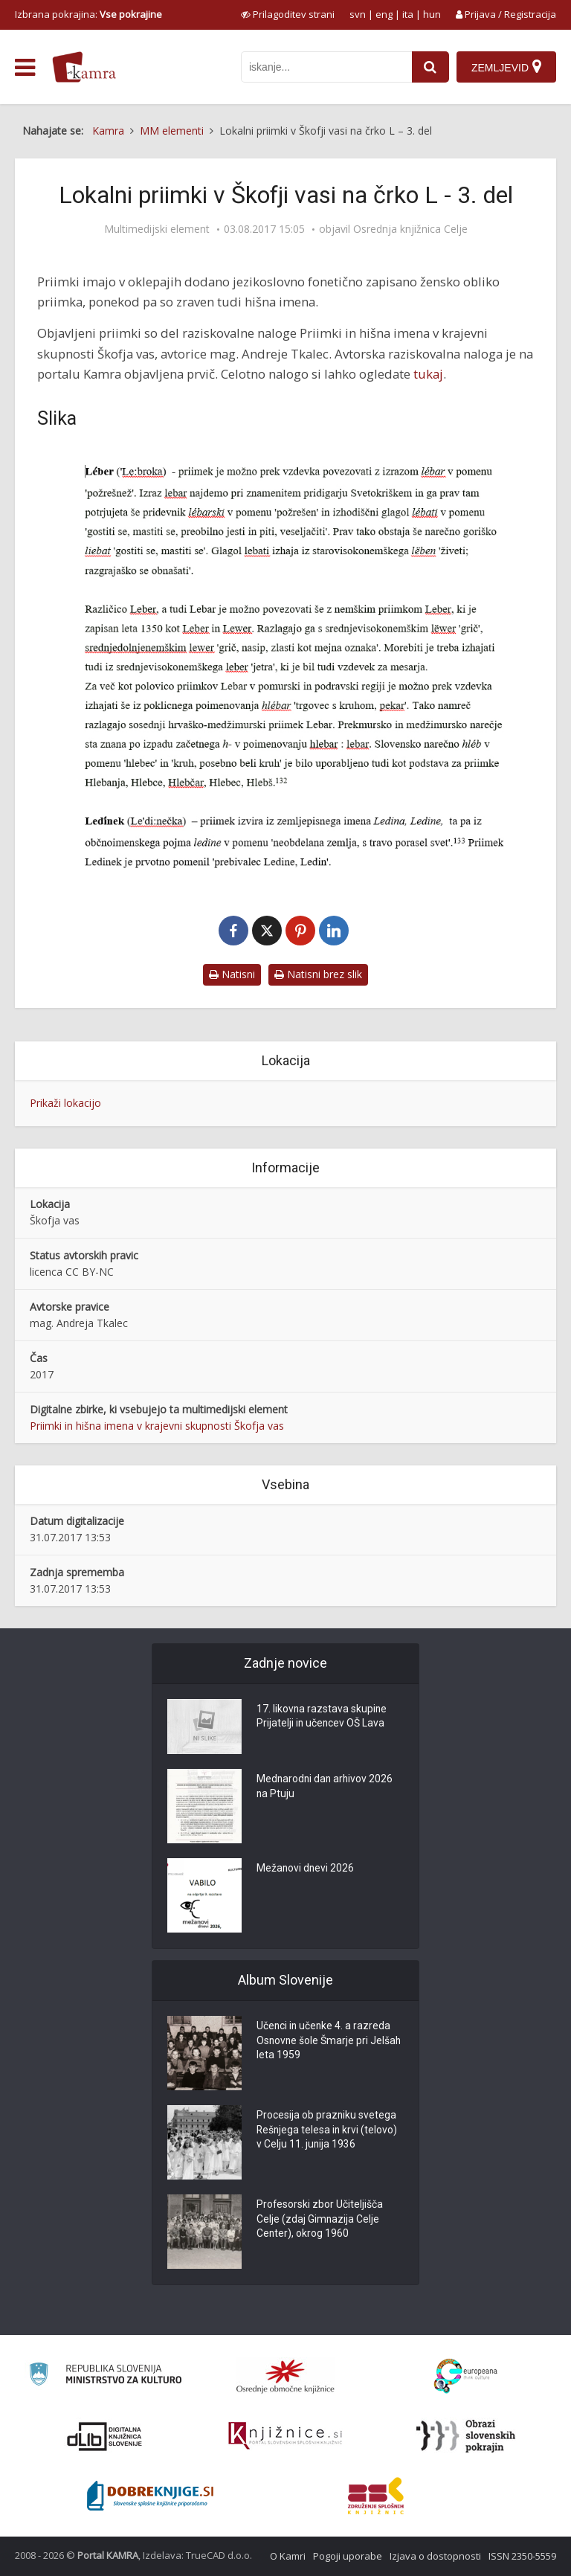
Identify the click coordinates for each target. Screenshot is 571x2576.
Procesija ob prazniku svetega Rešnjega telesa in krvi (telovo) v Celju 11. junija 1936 (328, 2131)
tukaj (428, 373)
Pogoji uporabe (347, 2556)
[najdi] (430, 67)
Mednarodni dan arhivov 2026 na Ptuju (326, 1787)
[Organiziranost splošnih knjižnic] (285, 2375)
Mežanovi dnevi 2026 (306, 1869)
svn (357, 14)
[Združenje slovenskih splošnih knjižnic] (285, 2436)
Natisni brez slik (318, 974)
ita (407, 14)
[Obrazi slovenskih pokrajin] (466, 2436)
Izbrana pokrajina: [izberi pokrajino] (88, 14)
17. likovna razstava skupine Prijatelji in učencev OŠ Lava (322, 1717)
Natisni (232, 974)
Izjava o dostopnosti (435, 2556)
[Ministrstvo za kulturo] (105, 2376)
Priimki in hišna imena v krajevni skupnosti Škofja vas (157, 1426)
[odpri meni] (25, 68)
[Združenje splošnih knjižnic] (376, 2495)
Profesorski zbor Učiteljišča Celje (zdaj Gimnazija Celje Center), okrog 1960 (320, 2220)
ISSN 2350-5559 (522, 2556)
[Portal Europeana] (465, 2376)
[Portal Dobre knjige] (150, 2496)
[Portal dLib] (105, 2436)
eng (384, 14)
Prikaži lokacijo (65, 1103)
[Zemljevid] (506, 67)
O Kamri (288, 2556)
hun (432, 14)
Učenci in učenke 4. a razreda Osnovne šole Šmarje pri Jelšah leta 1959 (330, 2042)
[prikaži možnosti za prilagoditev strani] (288, 14)
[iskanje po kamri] (326, 67)
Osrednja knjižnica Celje (410, 229)
